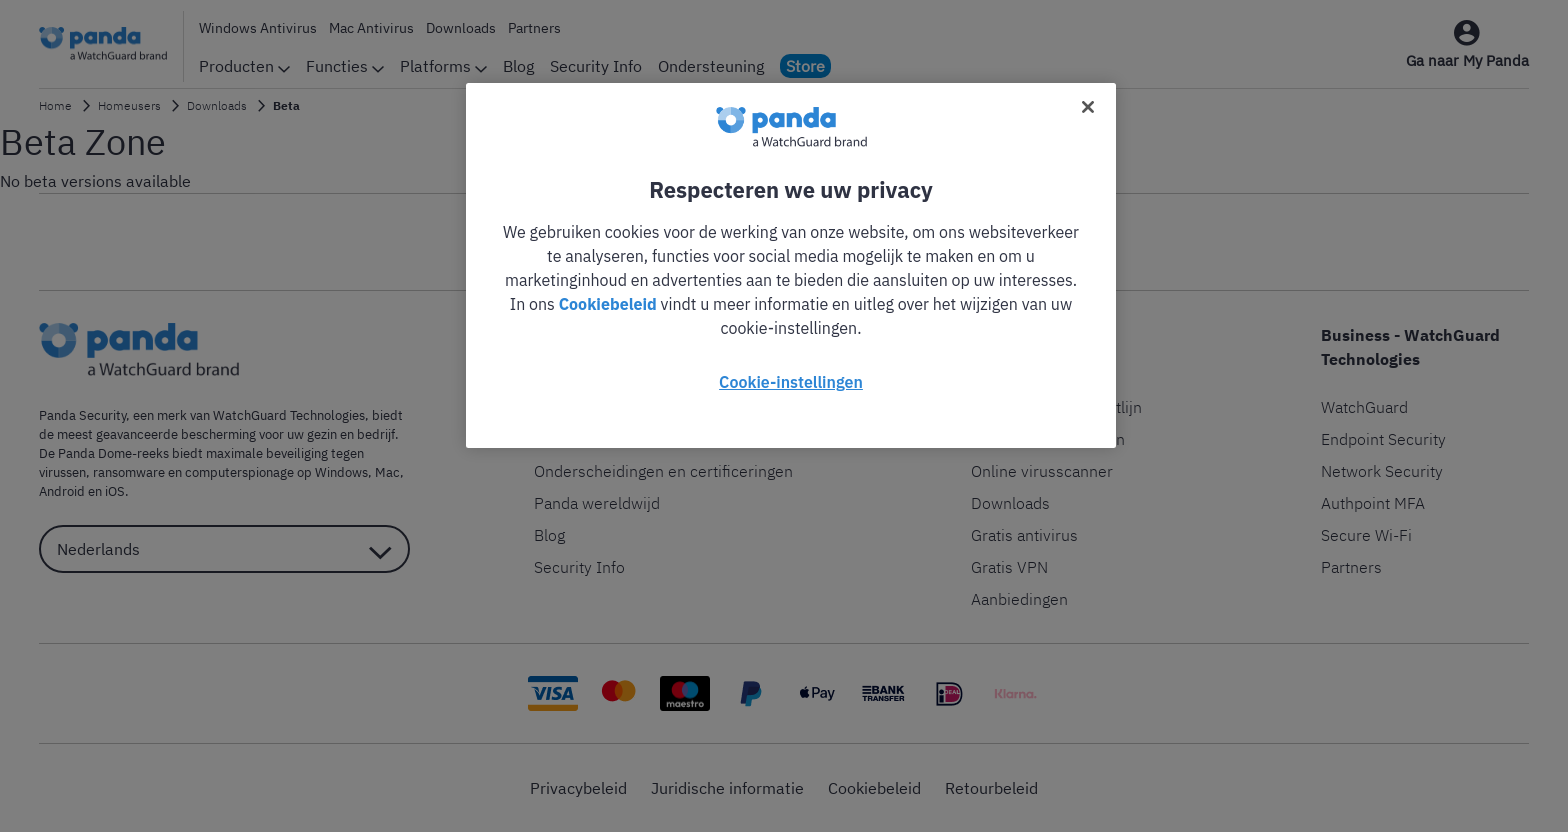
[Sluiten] (1088, 107)
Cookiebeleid (608, 304)
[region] (791, 265)
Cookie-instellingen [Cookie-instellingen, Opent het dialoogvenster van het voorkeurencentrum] (791, 382)
